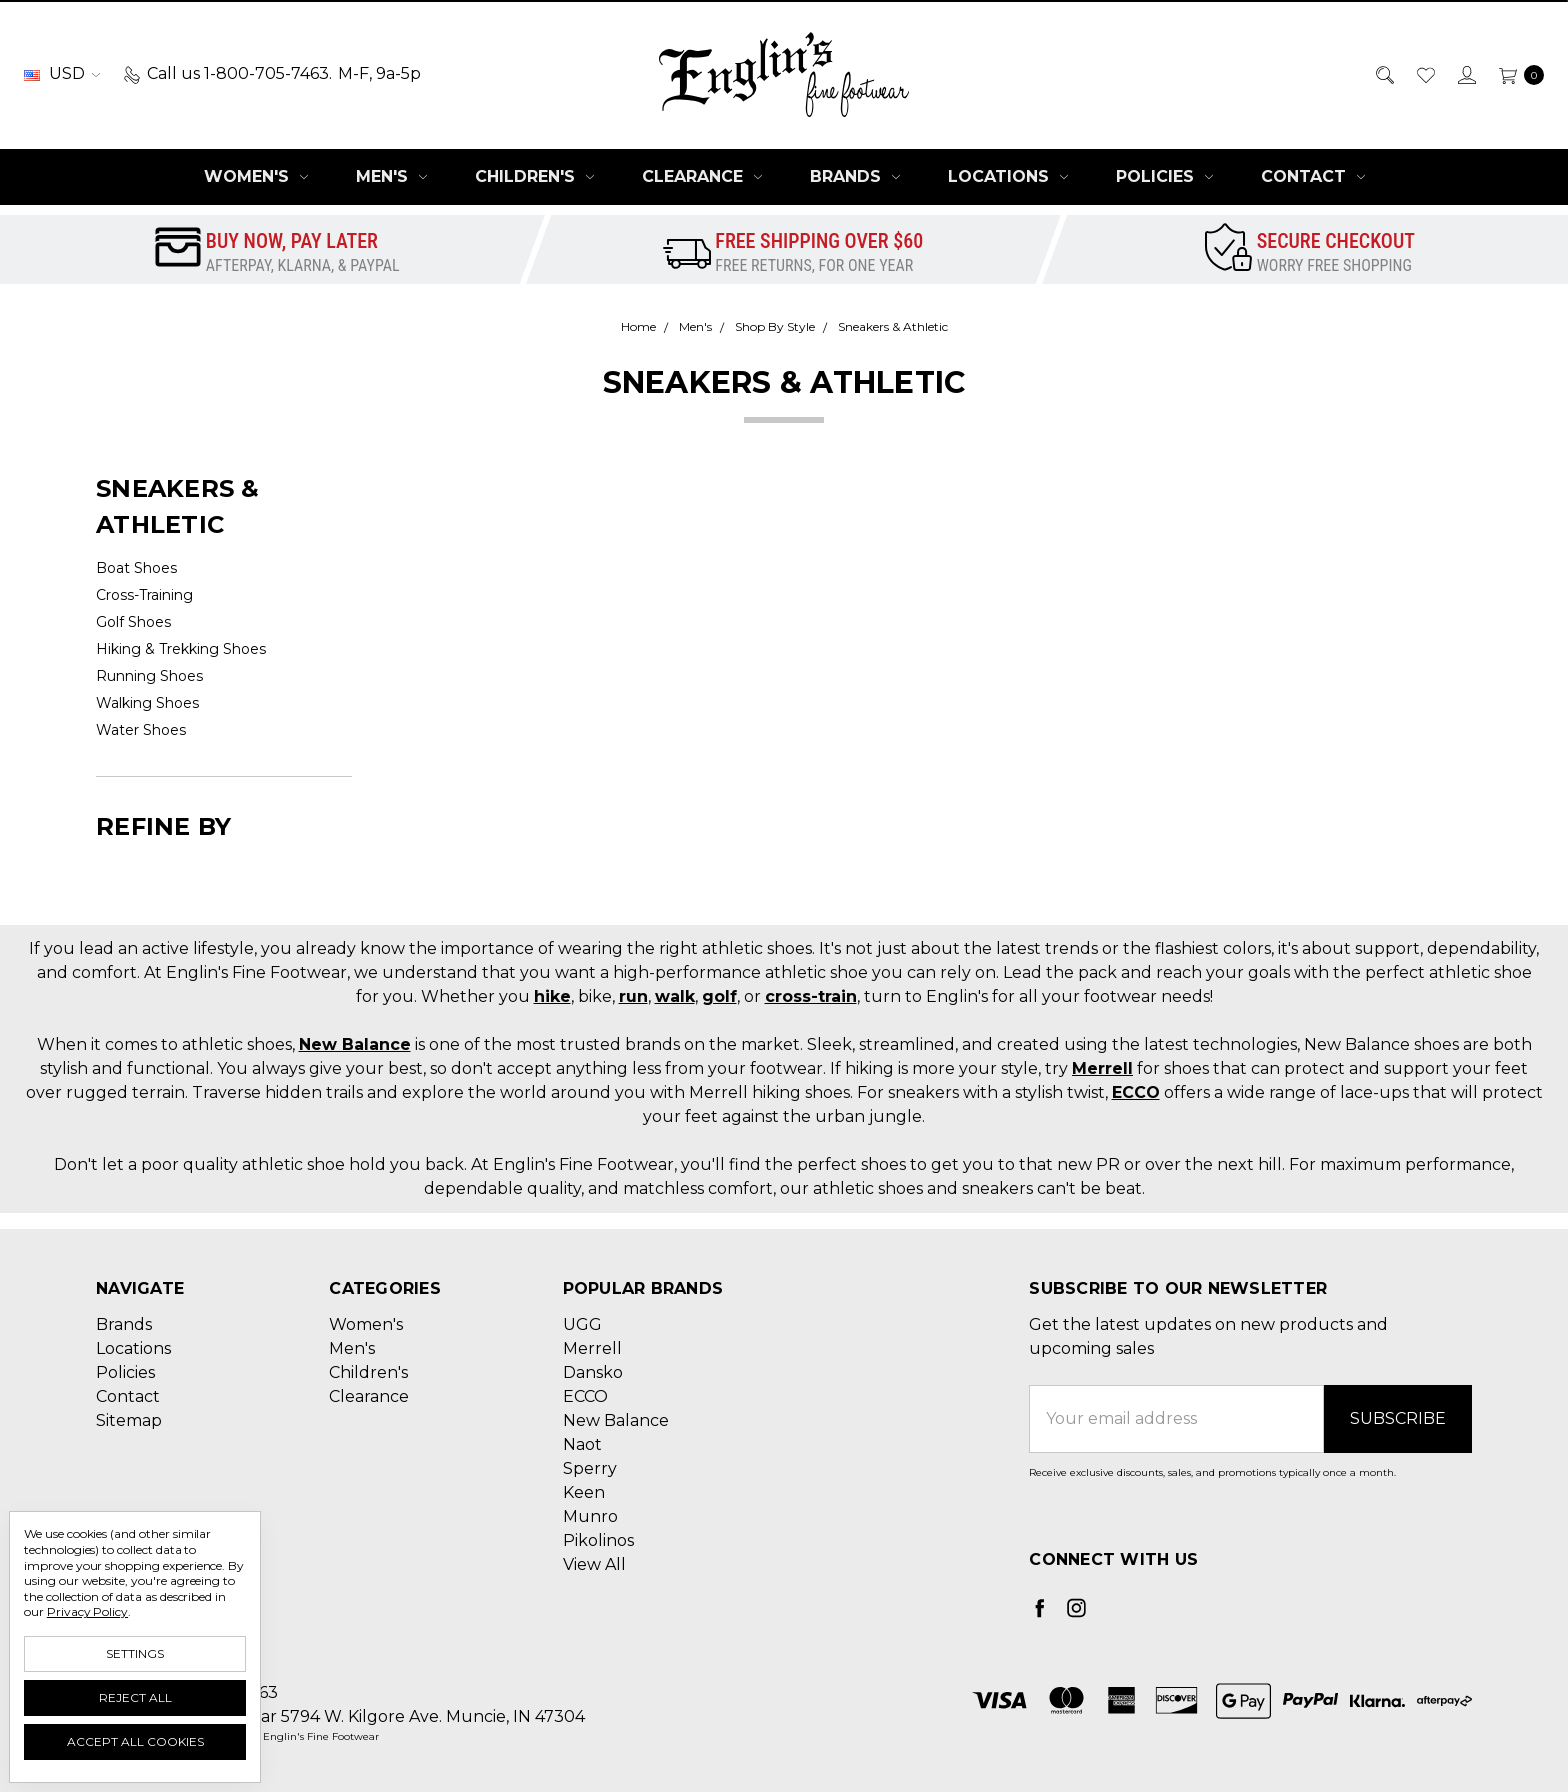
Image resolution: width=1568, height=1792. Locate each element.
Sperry (590, 1468)
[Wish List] (1424, 74)
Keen (584, 1492)
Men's (391, 176)
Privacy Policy (87, 1611)
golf (719, 996)
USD (62, 73)
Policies (1164, 176)
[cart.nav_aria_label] (1516, 74)
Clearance (702, 176)
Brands (855, 176)
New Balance (355, 1044)
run (633, 996)
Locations (1008, 176)
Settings (135, 1653)
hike (552, 996)
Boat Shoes (136, 568)
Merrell (1102, 1068)
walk (675, 996)
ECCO (1136, 1092)
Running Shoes (149, 676)
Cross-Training (144, 595)
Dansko (593, 1372)
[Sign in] (1465, 74)
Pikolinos (598, 1540)
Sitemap (129, 1420)
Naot (582, 1444)
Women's (256, 176)
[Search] (1383, 74)
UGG (582, 1324)
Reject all (135, 1697)
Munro (590, 1516)
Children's (534, 176)
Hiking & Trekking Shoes (181, 649)
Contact (1313, 176)
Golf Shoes (133, 622)
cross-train (811, 996)
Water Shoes (141, 730)
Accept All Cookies (135, 1741)
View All (594, 1564)
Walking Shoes (147, 703)
